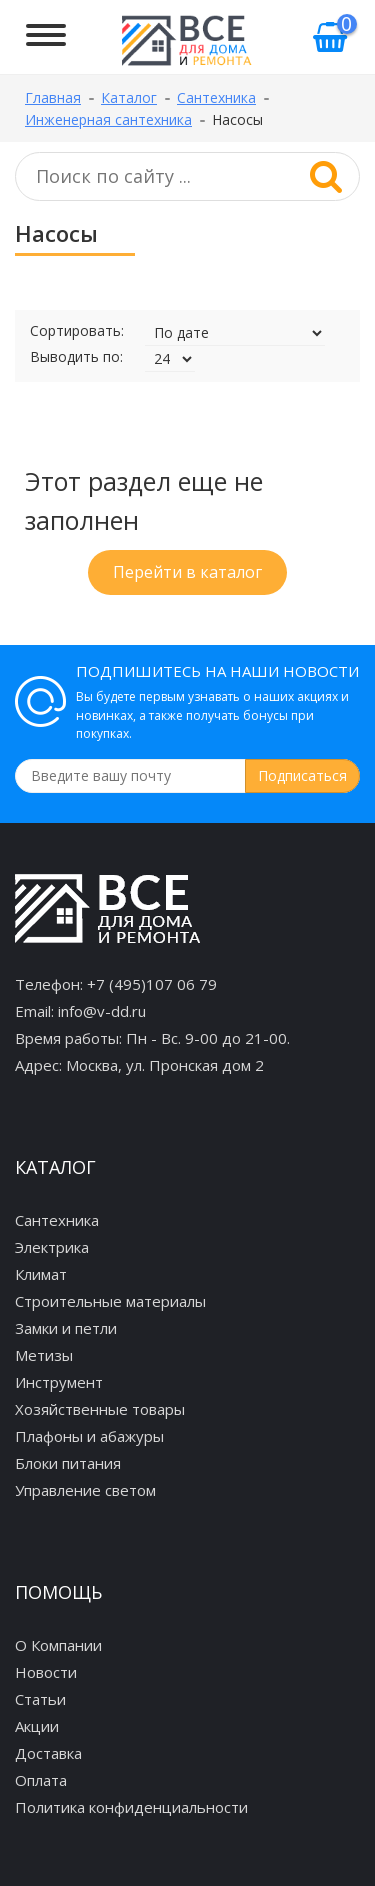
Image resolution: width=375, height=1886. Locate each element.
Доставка (48, 1753)
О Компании (58, 1645)
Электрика (52, 1247)
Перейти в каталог (187, 572)
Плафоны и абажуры (89, 1436)
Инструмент (59, 1382)
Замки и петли (66, 1328)
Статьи (40, 1699)
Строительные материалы (110, 1301)
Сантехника (57, 1220)
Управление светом (85, 1490)
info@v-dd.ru (102, 1011)
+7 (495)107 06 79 (152, 984)
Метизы (44, 1355)
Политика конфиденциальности (131, 1807)
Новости (46, 1672)
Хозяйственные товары (100, 1409)
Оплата (41, 1780)
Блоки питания (68, 1463)
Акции (37, 1726)
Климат (41, 1274)
